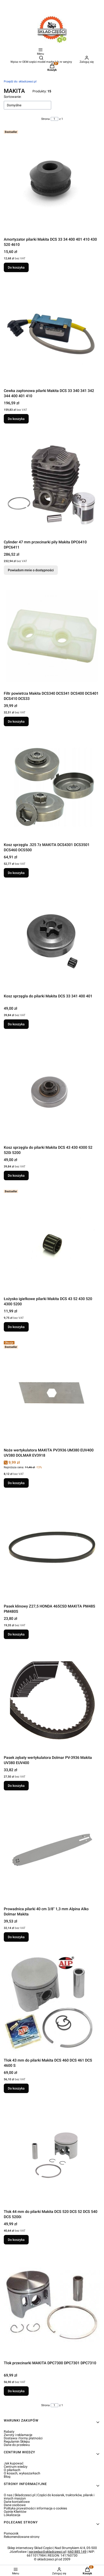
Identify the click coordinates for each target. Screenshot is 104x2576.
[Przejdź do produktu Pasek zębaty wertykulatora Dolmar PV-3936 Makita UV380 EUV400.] (52, 1700)
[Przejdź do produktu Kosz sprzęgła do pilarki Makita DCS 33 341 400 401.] (52, 938)
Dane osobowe (15, 2505)
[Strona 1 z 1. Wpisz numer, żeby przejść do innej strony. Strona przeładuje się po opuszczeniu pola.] (54, 119)
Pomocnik (11, 2533)
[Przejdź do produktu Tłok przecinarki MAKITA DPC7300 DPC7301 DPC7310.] (52, 2305)
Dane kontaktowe (17, 2502)
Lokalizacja (12, 2515)
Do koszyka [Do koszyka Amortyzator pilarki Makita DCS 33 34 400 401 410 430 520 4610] (16, 267)
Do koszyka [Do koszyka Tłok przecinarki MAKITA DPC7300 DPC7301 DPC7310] (16, 2391)
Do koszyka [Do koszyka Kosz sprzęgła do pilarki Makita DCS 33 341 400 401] (16, 1024)
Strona (45, 119)
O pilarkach (12, 2470)
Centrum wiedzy (15, 2466)
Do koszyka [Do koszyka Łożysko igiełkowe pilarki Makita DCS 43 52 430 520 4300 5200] (16, 1327)
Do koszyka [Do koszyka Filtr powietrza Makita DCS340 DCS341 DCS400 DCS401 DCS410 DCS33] (16, 721)
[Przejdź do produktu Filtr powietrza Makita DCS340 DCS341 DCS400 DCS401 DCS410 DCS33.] (52, 635)
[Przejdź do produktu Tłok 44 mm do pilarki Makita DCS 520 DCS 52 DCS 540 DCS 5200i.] (52, 2154)
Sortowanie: (12, 97)
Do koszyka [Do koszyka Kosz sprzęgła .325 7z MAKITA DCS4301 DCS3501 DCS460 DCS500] (16, 873)
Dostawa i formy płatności (23, 2438)
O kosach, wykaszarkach (22, 2473)
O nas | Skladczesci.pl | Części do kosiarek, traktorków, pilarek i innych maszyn (49, 2496)
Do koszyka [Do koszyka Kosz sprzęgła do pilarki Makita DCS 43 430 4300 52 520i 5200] (16, 1175)
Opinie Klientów (15, 2511)
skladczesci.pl (20, 81)
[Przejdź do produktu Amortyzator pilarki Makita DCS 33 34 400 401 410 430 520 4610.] (52, 181)
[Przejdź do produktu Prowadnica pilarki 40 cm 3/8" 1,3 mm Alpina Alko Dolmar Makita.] (52, 1851)
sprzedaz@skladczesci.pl (47, 2551)
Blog (7, 2476)
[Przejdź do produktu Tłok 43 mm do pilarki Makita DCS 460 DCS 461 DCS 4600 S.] (52, 2002)
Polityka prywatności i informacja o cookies (35, 2508)
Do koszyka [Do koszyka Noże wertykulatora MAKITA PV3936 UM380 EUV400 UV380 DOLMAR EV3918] (16, 1483)
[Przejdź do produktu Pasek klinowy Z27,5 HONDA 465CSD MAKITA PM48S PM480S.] (52, 1548)
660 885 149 (77, 2551)
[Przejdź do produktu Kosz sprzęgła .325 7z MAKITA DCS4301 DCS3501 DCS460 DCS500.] (52, 787)
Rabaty (9, 2431)
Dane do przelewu (17, 2445)
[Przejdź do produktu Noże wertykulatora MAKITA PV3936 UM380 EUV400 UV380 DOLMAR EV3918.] (52, 1392)
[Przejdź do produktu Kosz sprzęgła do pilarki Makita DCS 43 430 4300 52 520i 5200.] (52, 1089)
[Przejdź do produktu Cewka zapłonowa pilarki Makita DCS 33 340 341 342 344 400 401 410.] (52, 333)
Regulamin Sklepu (17, 2441)
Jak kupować (13, 2463)
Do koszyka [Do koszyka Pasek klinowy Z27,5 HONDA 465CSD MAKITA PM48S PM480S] (16, 1634)
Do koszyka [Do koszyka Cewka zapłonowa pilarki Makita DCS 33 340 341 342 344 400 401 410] (16, 419)
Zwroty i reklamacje (18, 2435)
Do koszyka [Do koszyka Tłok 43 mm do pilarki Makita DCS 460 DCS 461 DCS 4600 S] (16, 2088)
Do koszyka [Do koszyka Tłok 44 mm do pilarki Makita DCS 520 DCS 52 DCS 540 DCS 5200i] (16, 2240)
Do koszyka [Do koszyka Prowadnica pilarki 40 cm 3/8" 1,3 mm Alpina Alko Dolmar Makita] (16, 1937)
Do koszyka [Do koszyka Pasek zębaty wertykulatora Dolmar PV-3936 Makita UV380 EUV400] (16, 1786)
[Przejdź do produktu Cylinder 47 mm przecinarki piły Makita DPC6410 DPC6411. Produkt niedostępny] (52, 484)
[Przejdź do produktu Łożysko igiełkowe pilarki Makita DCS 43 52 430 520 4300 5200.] (52, 1241)
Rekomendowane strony (22, 2537)
